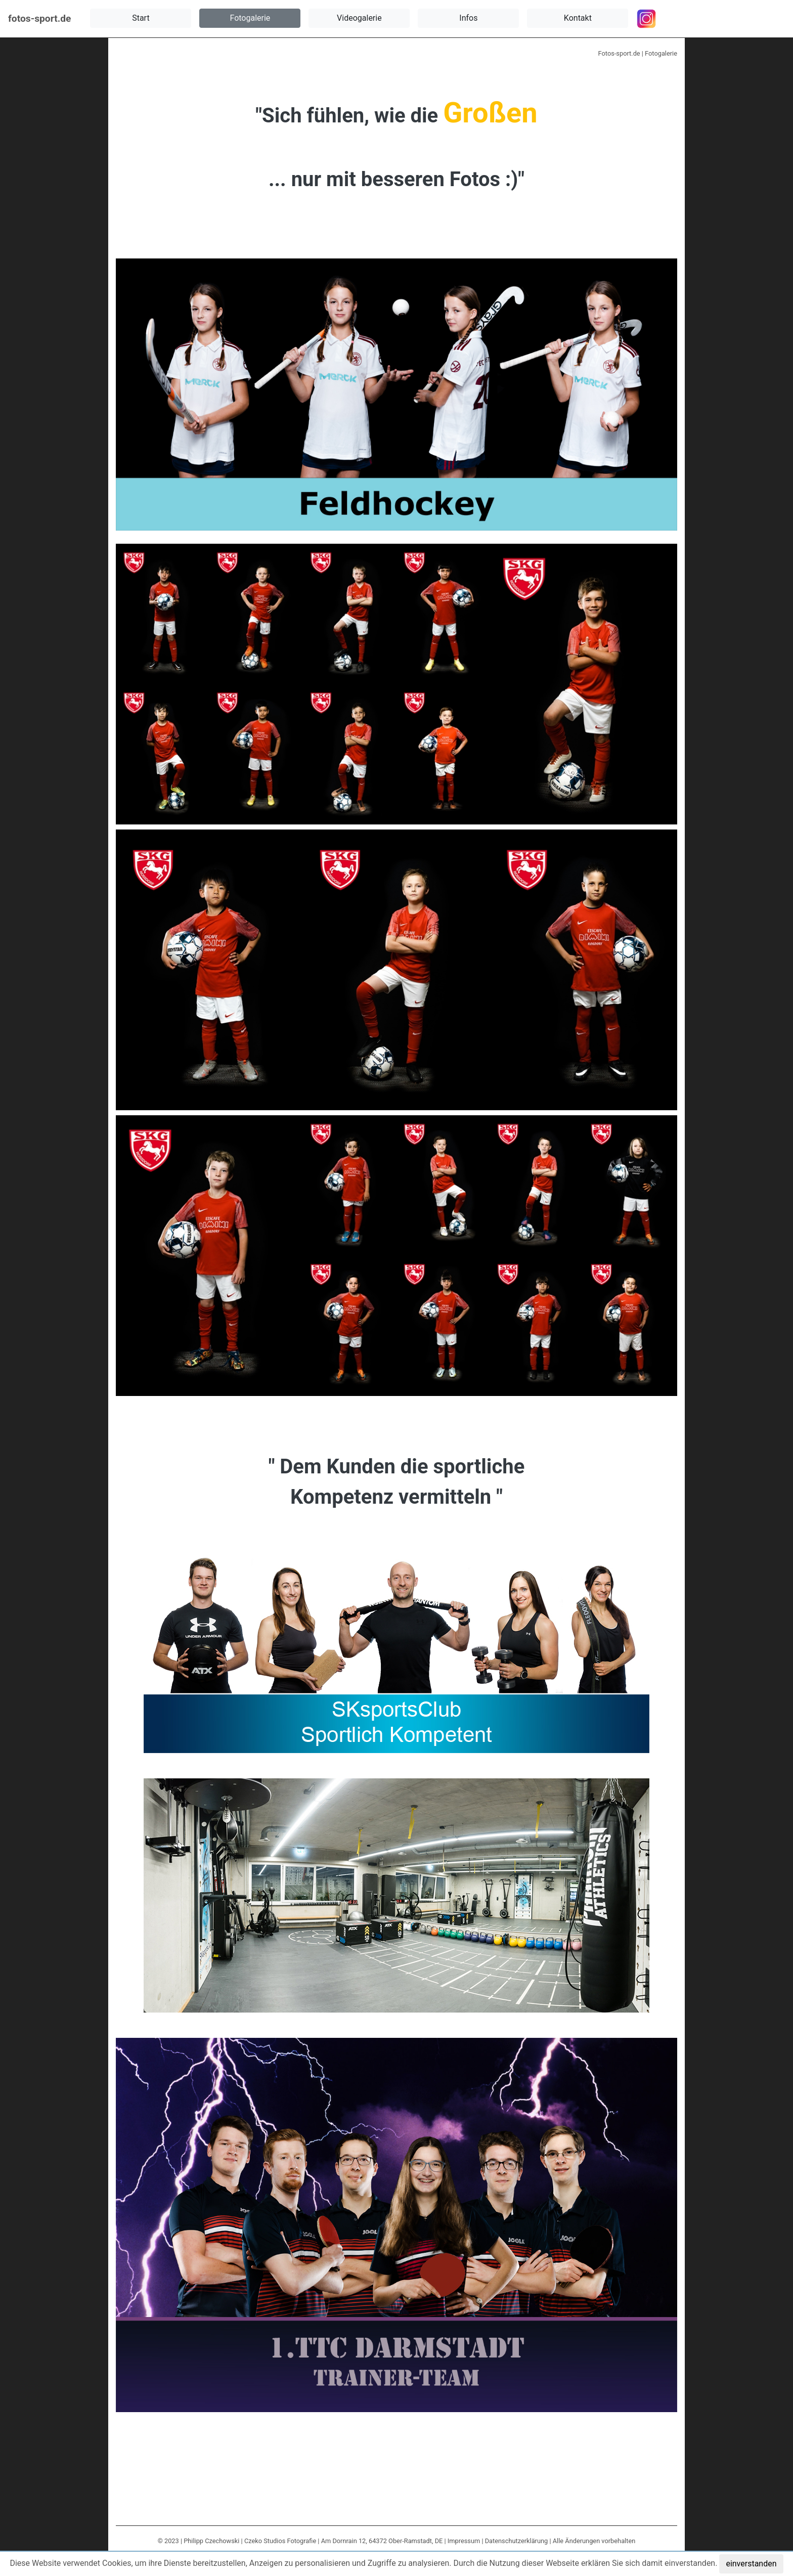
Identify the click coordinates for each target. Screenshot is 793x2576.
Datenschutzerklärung (516, 2541)
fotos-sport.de (39, 18)
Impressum (464, 2541)
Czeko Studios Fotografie (280, 2541)
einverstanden (751, 2563)
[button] (140, 18)
